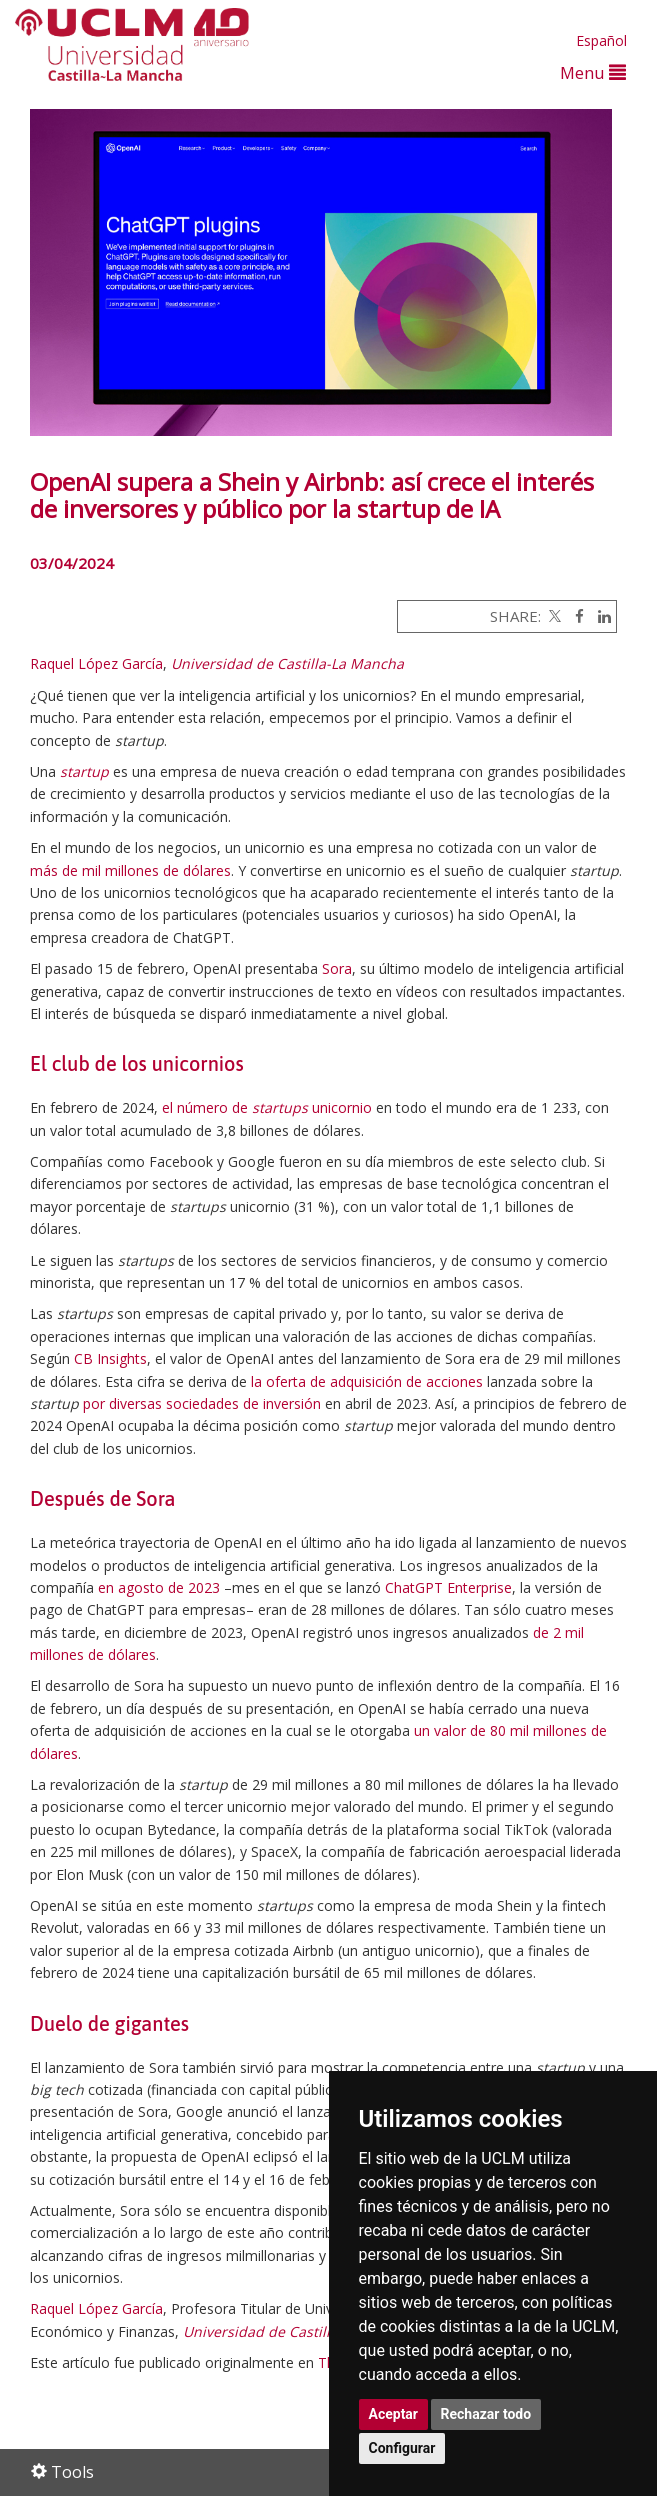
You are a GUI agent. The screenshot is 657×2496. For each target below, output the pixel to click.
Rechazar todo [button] (486, 2414)
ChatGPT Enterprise (448, 1587)
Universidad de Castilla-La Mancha (287, 663)
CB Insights (110, 1358)
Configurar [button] (402, 2448)
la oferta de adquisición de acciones (367, 1381)
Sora (337, 968)
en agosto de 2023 (159, 1587)
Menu (593, 72)
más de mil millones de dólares (130, 870)
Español (601, 40)
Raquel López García (96, 663)
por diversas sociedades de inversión (202, 1403)
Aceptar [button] (394, 2414)
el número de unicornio (267, 1107)
